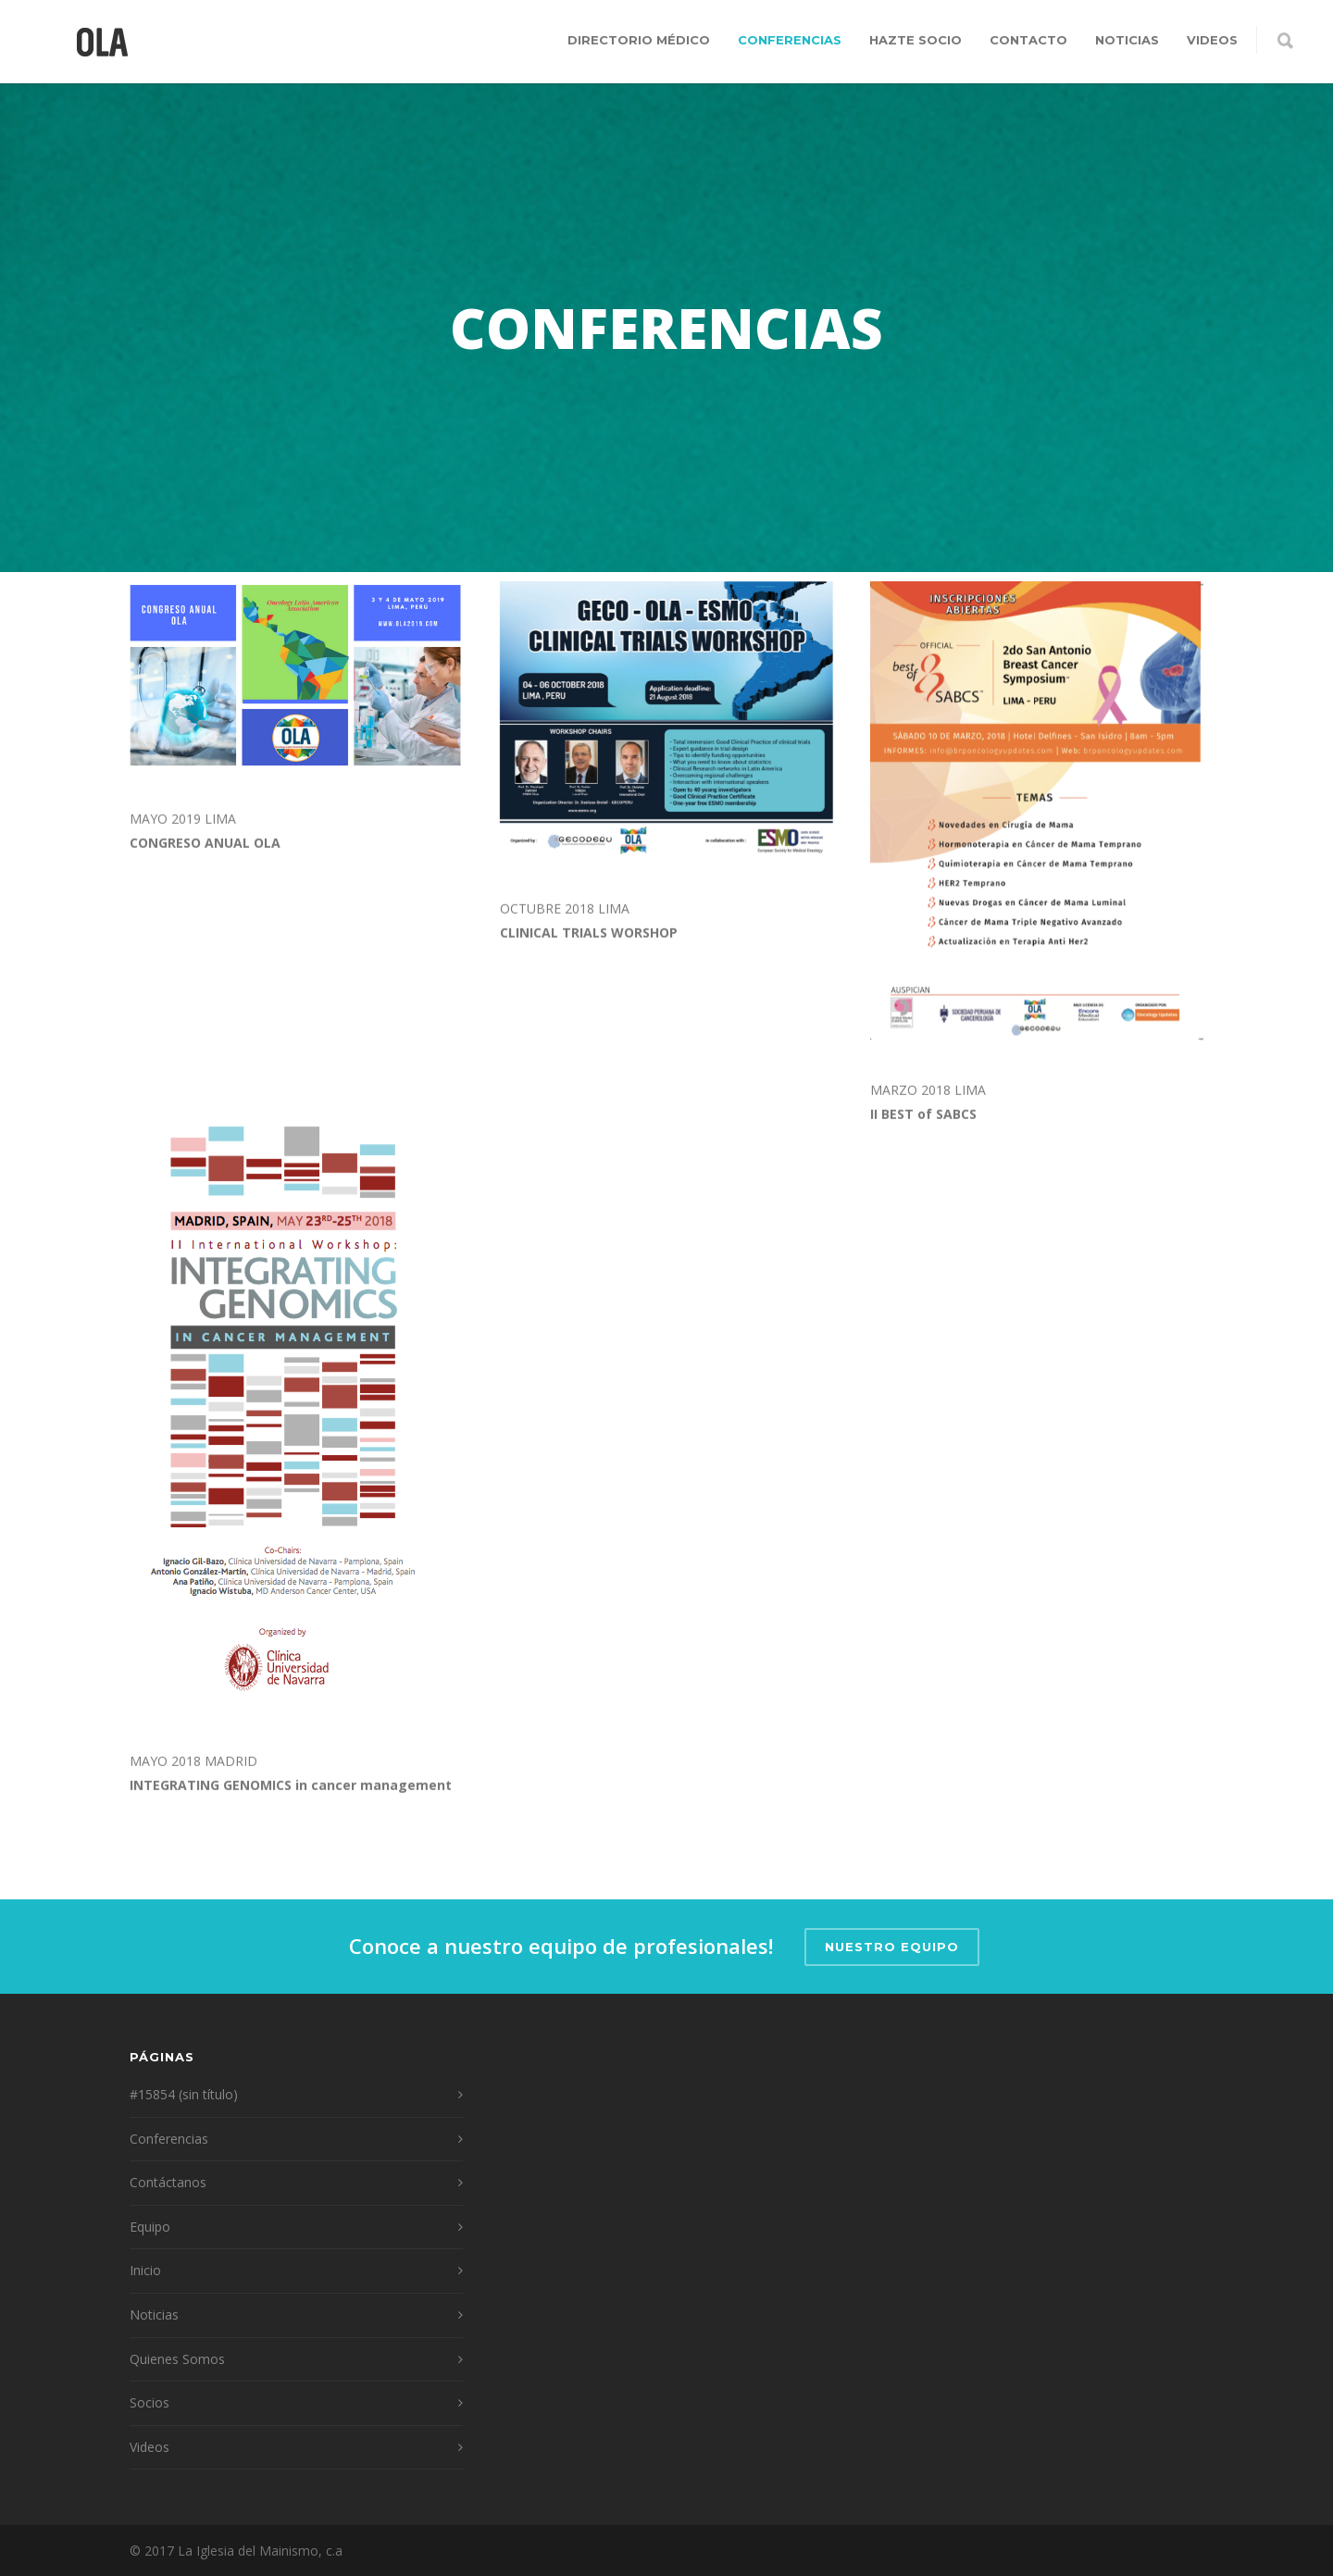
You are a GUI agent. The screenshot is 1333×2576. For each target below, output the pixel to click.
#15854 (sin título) (184, 2094)
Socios (149, 2402)
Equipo (150, 2226)
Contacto (1028, 39)
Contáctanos (168, 2182)
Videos (1212, 39)
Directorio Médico (638, 39)
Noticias (1127, 39)
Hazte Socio (915, 39)
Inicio (145, 2270)
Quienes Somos (177, 2359)
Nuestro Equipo (892, 1946)
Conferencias (789, 39)
